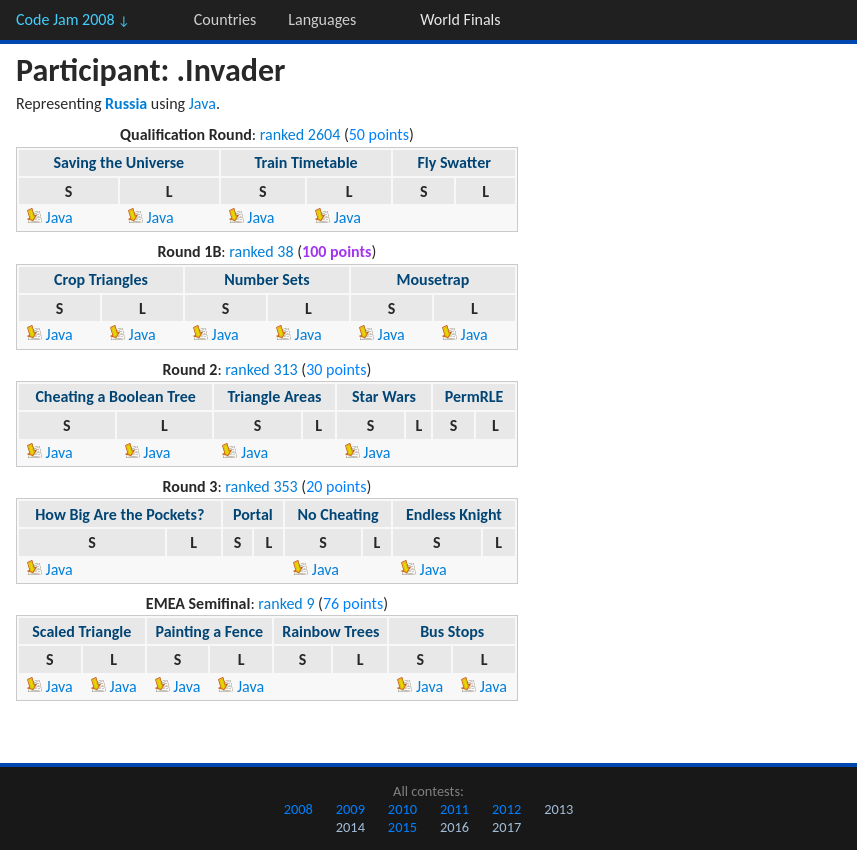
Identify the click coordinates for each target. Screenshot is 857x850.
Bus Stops (452, 631)
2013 (558, 809)
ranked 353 (261, 486)
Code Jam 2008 (73, 19)
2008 (298, 809)
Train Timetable (305, 162)
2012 (506, 809)
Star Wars (384, 396)
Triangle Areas (274, 396)
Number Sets (267, 279)
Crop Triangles (101, 279)
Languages (322, 19)
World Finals (460, 19)
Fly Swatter (453, 162)
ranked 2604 (300, 134)
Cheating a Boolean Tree (115, 396)
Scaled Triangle (81, 631)
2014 (350, 827)
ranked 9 (286, 603)
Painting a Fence (210, 631)
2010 (402, 809)
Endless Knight (454, 514)
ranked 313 (261, 369)
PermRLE (474, 396)
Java (202, 103)
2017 (506, 827)
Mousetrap (432, 279)
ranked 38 (261, 251)
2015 (402, 827)
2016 (454, 827)
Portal (253, 514)
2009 (350, 809)
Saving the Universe (118, 162)
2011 (454, 809)
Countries (225, 19)
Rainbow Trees (330, 631)
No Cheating (337, 514)
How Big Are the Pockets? (119, 514)
